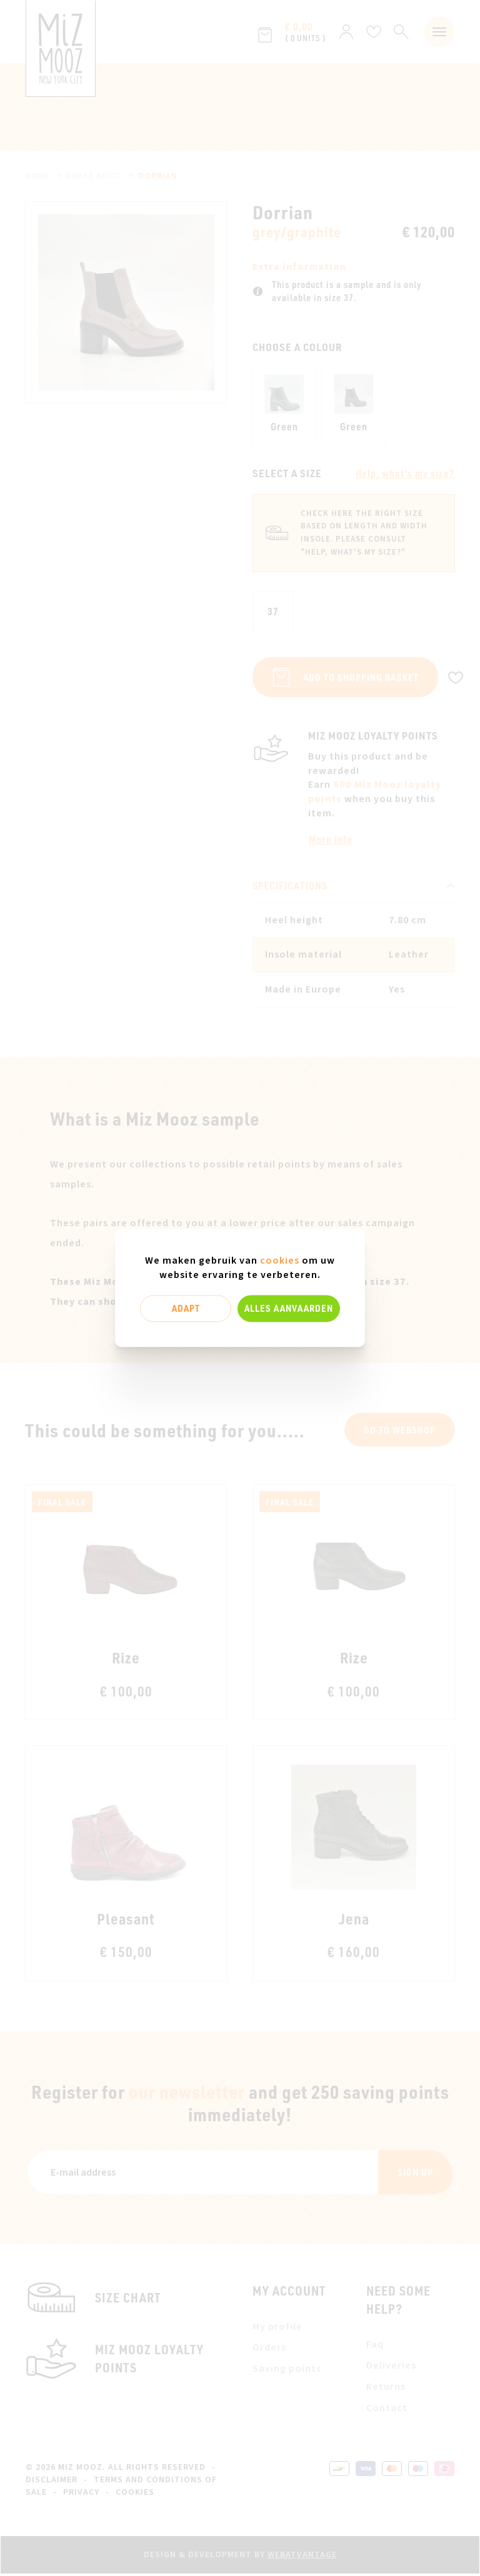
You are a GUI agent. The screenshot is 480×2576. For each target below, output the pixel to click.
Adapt (186, 1308)
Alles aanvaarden (288, 1308)
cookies (279, 1260)
